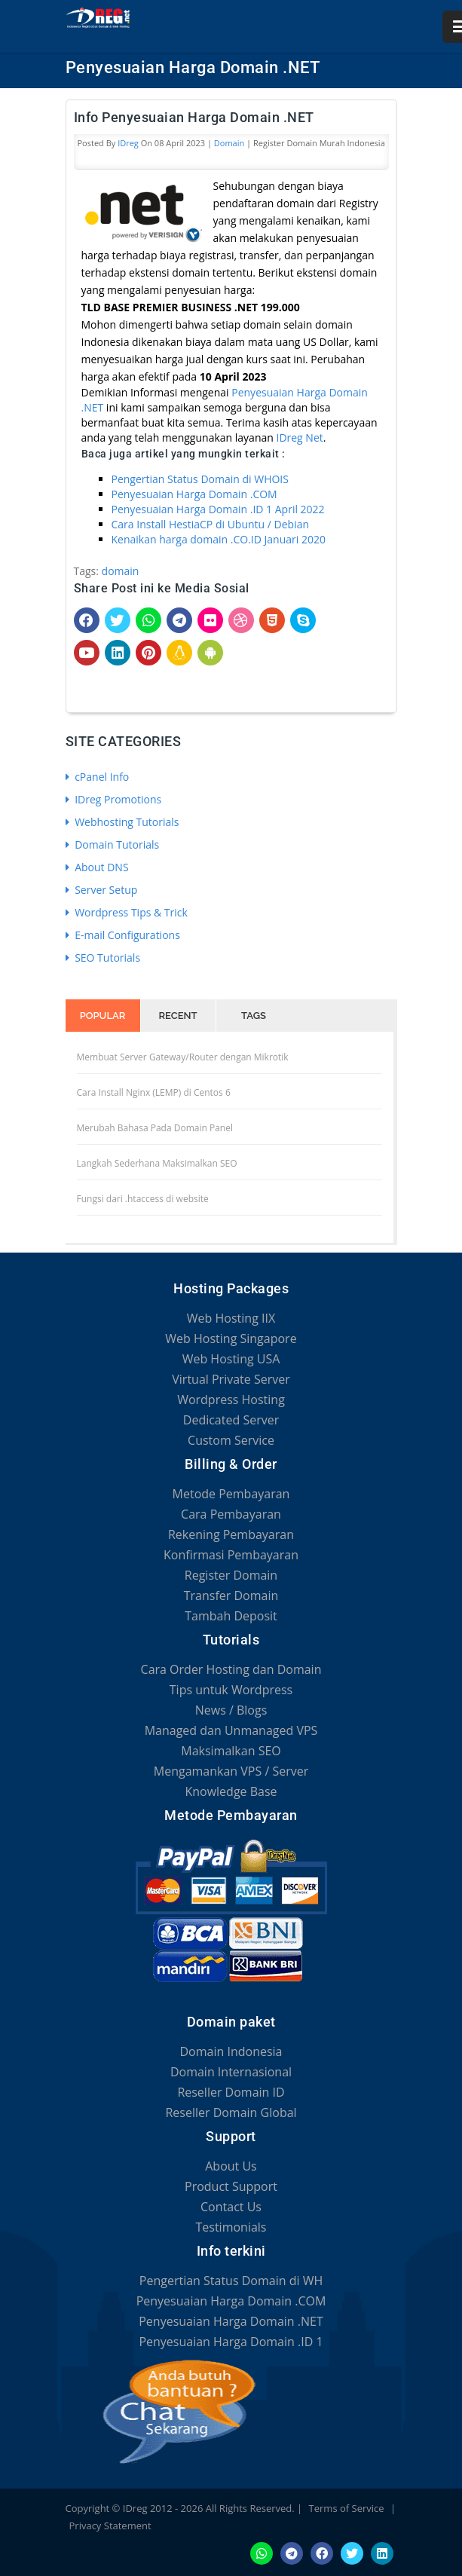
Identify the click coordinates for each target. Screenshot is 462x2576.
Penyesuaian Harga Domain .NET (231, 2321)
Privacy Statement (110, 2525)
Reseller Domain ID (230, 2092)
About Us (231, 2166)
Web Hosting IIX (231, 1318)
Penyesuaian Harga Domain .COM (194, 494)
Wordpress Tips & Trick (127, 912)
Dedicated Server (231, 1420)
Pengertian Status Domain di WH (231, 2280)
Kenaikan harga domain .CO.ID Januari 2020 (219, 539)
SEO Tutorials (103, 957)
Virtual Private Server (230, 1379)
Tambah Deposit (231, 1616)
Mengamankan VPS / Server (231, 1771)
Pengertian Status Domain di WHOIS (200, 479)
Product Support (231, 2186)
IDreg (128, 142)
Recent (178, 1015)
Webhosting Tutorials (122, 822)
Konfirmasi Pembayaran (231, 1555)
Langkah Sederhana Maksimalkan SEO (157, 1163)
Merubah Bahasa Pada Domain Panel (155, 1127)
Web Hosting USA (231, 1359)
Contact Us (231, 2206)
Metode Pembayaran (231, 1493)
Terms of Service (346, 2508)
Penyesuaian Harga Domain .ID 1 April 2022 (218, 509)
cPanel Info (98, 776)
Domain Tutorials (113, 844)
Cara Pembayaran (231, 1514)
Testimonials (230, 2227)
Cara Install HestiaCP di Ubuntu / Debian (211, 524)
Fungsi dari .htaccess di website (143, 1198)
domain (120, 571)
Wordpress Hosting (231, 1399)
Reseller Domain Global (230, 2112)
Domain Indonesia (231, 2051)
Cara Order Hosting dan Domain (231, 1669)
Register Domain (231, 1575)
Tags (253, 1015)
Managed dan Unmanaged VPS (231, 1730)
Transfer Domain (231, 1595)
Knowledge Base (231, 1791)
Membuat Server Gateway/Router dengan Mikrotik (183, 1057)
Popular (103, 1015)
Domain (229, 142)
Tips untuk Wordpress (231, 1689)
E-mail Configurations (123, 935)
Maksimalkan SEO (230, 1750)
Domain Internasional (231, 2072)
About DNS (97, 867)
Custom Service (231, 1440)
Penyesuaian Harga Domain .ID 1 (231, 2341)
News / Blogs (231, 1710)
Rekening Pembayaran (231, 1534)
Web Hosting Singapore (230, 1338)
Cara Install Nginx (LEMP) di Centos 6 (154, 1092)
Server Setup (102, 890)
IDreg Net (299, 437)
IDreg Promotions (114, 799)
